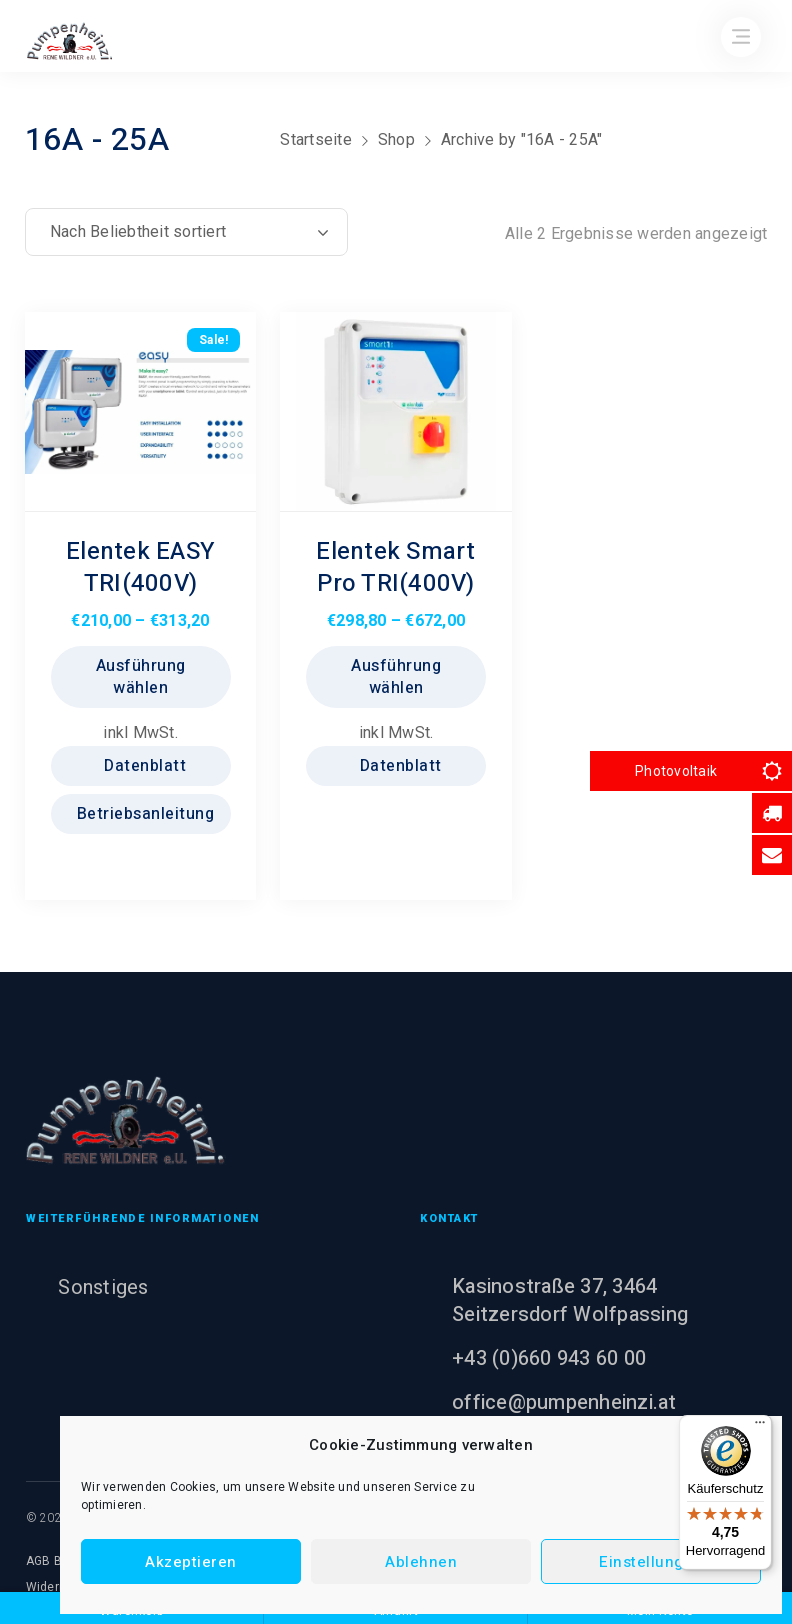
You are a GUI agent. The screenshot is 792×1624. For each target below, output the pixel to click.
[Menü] (760, 1427)
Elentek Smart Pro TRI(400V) (395, 567)
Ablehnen (421, 1562)
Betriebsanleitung (143, 814)
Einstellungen (651, 1562)
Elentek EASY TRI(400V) (140, 567)
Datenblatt (143, 766)
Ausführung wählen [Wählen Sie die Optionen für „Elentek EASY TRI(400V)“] (141, 677)
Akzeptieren (191, 1562)
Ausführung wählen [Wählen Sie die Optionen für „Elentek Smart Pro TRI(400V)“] (396, 677)
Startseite (316, 139)
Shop (396, 139)
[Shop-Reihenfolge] (186, 232)
